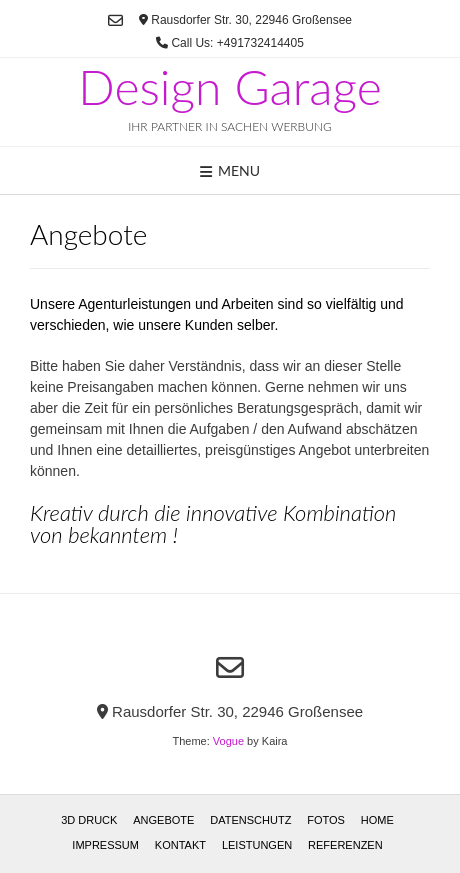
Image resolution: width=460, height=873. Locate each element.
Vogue (228, 741)
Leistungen (257, 845)
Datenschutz (250, 820)
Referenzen (345, 845)
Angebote (163, 820)
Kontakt (180, 845)
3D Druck (89, 820)
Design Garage (229, 87)
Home (377, 820)
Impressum (105, 845)
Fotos (326, 820)
